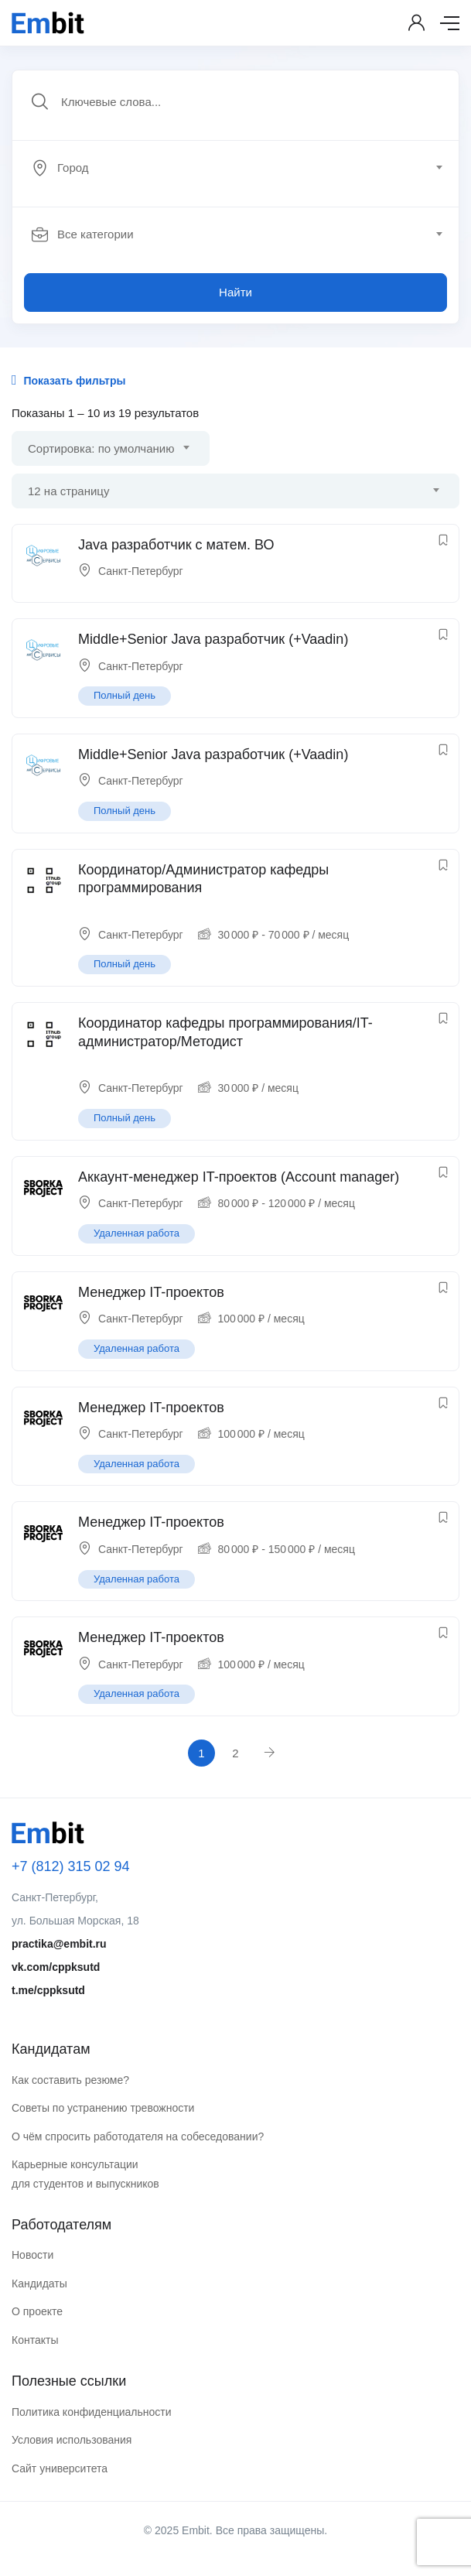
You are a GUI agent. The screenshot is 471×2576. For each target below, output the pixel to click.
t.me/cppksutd (48, 1990)
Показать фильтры (68, 380)
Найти (235, 292)
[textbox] (234, 167)
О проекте (37, 2311)
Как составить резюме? (70, 2080)
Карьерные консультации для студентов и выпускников (85, 2174)
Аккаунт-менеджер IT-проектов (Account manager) (238, 1177)
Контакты (35, 2340)
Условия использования (71, 2440)
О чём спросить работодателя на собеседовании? (138, 2136)
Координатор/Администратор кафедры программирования (203, 878)
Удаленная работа (136, 1233)
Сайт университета (60, 2468)
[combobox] (244, 168)
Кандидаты (39, 2283)
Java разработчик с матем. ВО (176, 544)
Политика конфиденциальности (92, 2412)
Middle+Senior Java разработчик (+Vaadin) (213, 639)
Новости (32, 2255)
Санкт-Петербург (140, 571)
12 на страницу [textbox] (68, 491)
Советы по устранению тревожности (103, 2108)
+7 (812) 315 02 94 (71, 1866)
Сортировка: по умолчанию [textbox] (101, 448)
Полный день (124, 695)
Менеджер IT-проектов (151, 1292)
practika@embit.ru (59, 1944)
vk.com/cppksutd (56, 1967)
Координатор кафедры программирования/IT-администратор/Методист (225, 1032)
